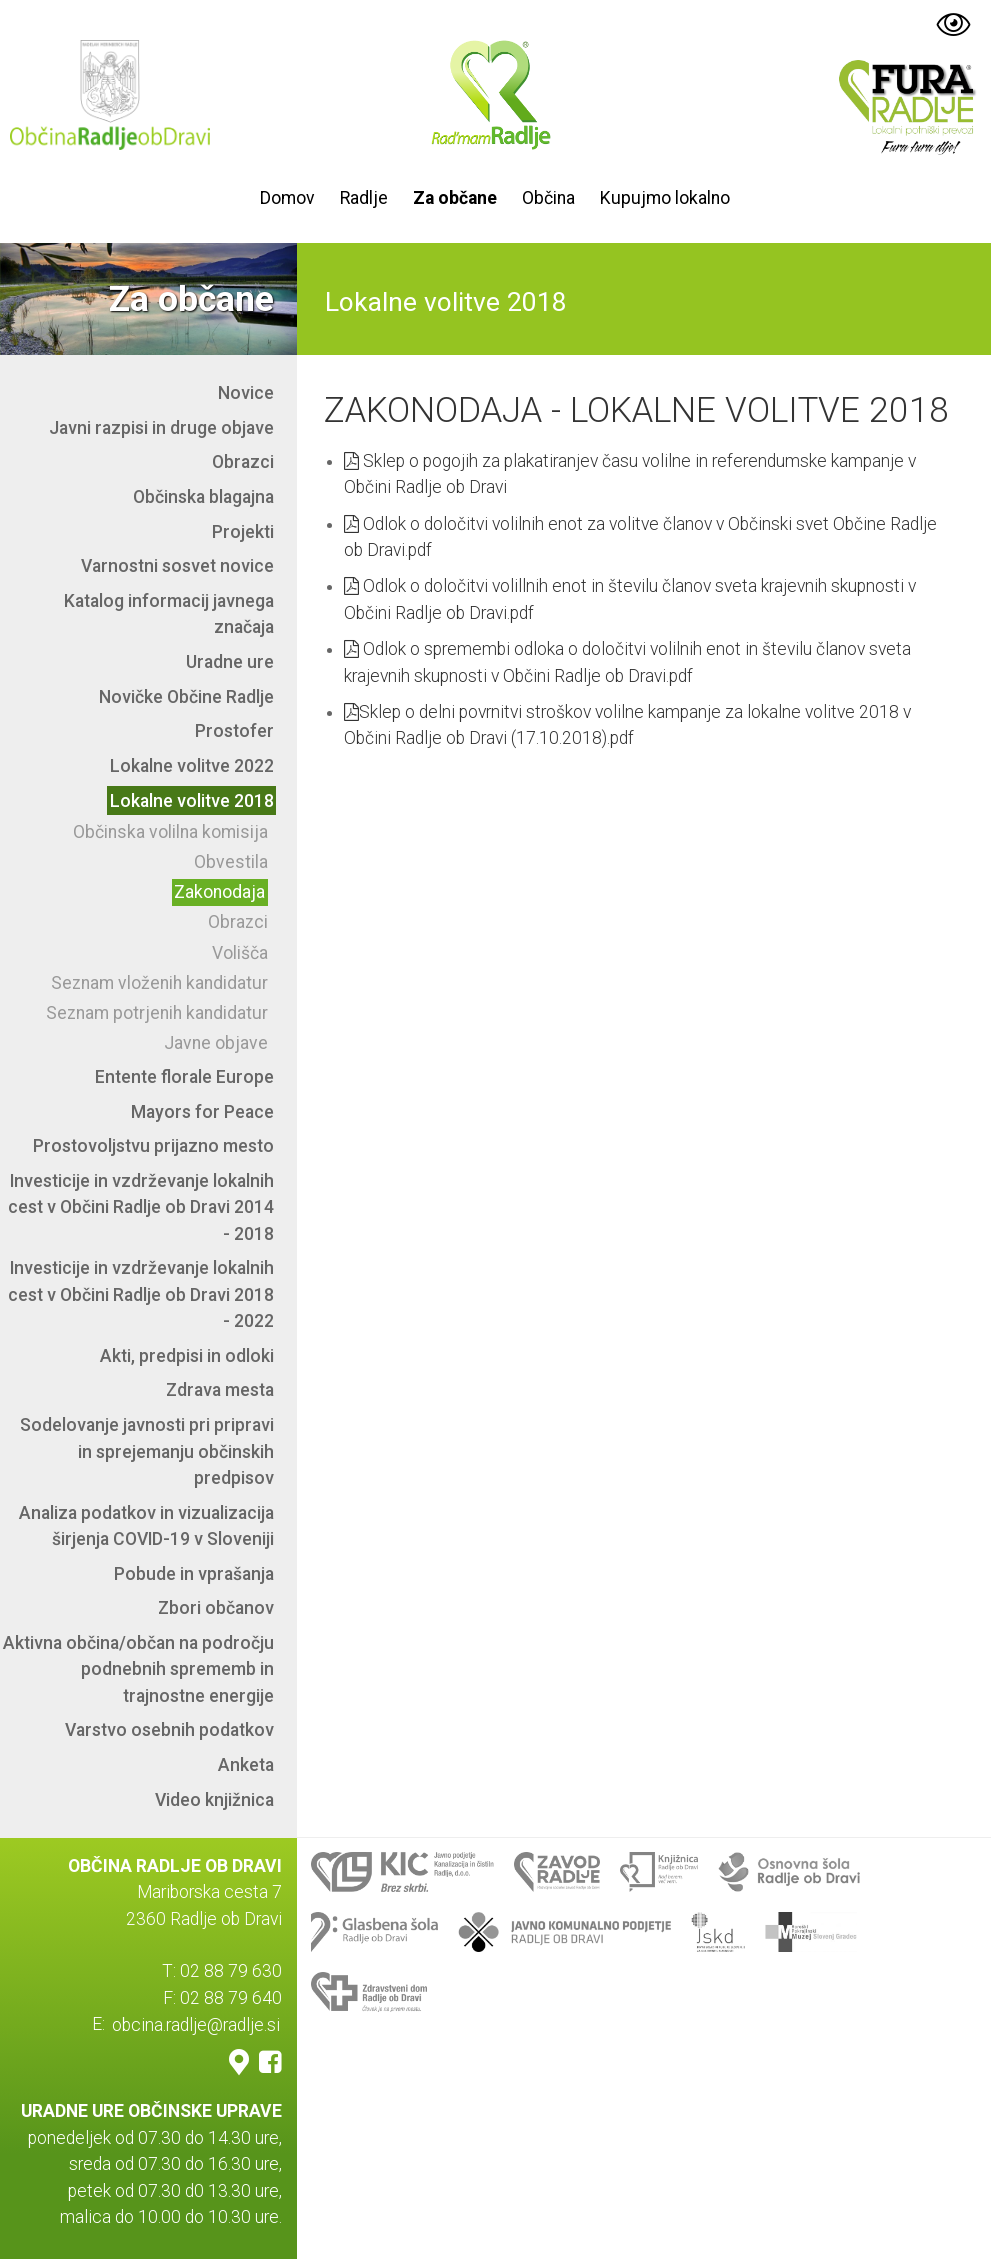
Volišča (240, 953)
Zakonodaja (219, 892)
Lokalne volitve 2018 (192, 801)
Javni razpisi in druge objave (161, 428)
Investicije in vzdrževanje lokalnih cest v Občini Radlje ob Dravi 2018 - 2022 (141, 1294)
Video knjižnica (214, 1800)
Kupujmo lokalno (665, 198)
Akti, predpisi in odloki (187, 1356)
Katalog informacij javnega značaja (169, 614)
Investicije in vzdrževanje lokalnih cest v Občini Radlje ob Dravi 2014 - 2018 (141, 1207)
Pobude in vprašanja (194, 1574)
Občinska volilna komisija (170, 832)
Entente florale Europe (184, 1077)
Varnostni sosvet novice (177, 566)
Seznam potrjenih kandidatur (157, 1013)
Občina (548, 198)
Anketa (246, 1765)
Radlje (364, 198)
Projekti (243, 532)
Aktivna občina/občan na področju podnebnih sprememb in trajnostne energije (138, 1669)
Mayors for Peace (202, 1112)
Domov (287, 198)
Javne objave (216, 1043)
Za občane (455, 198)
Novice (246, 393)
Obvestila (231, 862)
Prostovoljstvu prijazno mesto (153, 1146)
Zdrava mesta (220, 1390)
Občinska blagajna (203, 497)
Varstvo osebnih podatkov (169, 1730)
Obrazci (243, 462)
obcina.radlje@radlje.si (196, 2024)
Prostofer (234, 731)
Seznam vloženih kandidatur (159, 983)
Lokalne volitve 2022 (192, 766)
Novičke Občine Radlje (186, 697)
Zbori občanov (216, 1608)
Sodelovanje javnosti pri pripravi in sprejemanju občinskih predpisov (147, 1451)
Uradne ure (230, 662)
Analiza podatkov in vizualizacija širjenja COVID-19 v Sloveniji (146, 1526)
